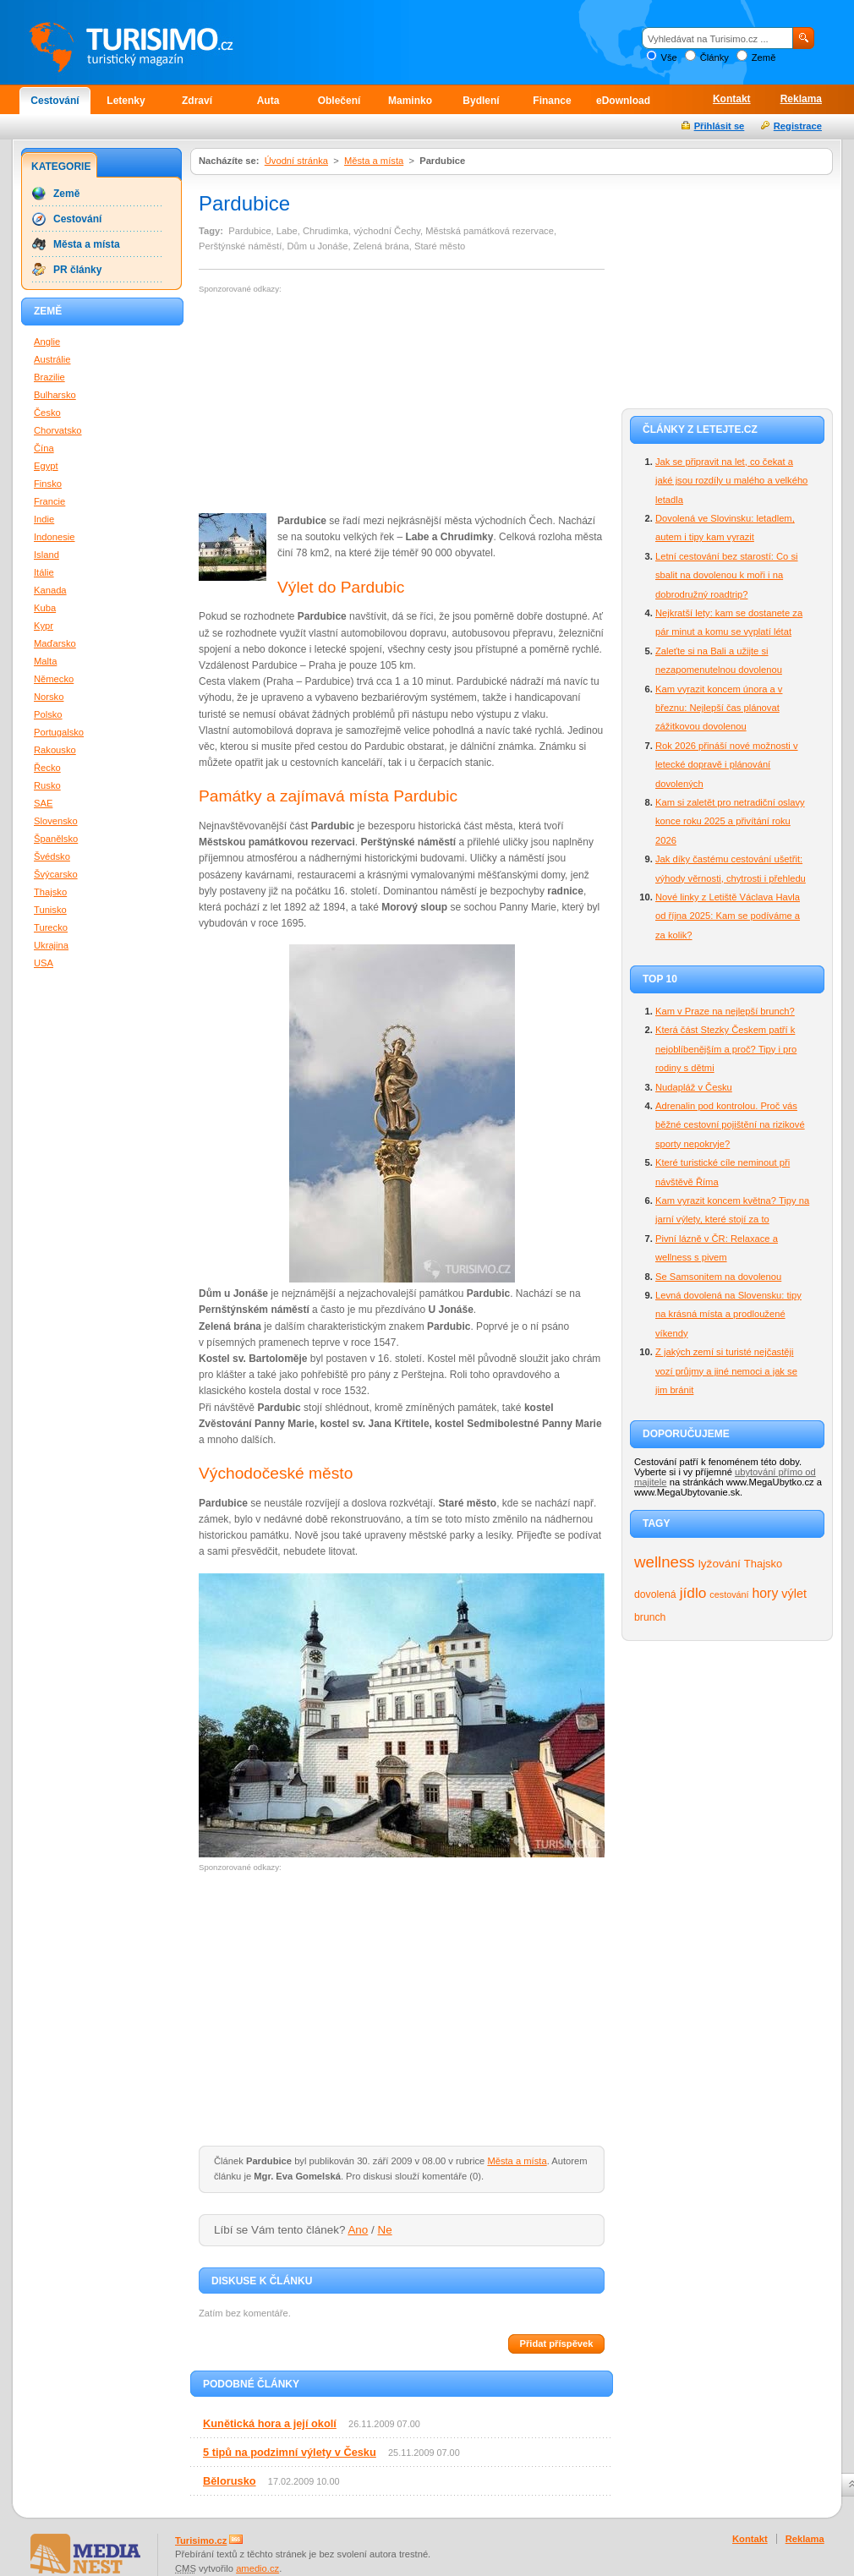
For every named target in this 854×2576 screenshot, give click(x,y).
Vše (668, 57)
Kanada (50, 590)
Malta (45, 661)
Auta (268, 101)
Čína (44, 448)
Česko (47, 412)
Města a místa (373, 161)
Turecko (51, 927)
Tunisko (50, 910)
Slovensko (56, 821)
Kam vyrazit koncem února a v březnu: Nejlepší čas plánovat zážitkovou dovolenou (718, 708)
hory (766, 1593)
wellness (664, 1562)
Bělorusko (229, 2481)
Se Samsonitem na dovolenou (718, 1277)
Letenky (126, 101)
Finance (552, 101)
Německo (54, 679)
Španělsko (56, 839)
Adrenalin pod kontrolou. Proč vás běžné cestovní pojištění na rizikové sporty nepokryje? (730, 1125)
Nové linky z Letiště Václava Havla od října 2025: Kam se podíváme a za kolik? (727, 916)
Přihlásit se (719, 126)
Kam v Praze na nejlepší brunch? (725, 1011)
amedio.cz (257, 2568)
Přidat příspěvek (556, 2343)
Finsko (48, 484)
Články (714, 57)
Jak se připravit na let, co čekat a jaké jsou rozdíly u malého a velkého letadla (731, 481)
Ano (358, 2229)
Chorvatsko (58, 430)
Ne (385, 2229)
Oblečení (339, 101)
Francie (49, 501)
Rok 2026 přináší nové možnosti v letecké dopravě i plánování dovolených (726, 765)
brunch (649, 1617)
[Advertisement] (320, 404)
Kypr (43, 626)
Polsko (48, 714)
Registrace (798, 126)
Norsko (48, 697)
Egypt (46, 466)
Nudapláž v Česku (693, 1087)
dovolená (655, 1594)
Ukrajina (51, 945)
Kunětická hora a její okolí (270, 2423)
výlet (794, 1593)
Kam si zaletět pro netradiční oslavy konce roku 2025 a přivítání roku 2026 (730, 821)
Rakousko (55, 750)
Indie (44, 519)
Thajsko (763, 1563)
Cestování (54, 101)
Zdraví (197, 101)
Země (764, 57)
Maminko (410, 101)
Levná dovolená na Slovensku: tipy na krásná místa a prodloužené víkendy (728, 1314)
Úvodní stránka (296, 161)
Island (46, 555)
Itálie (44, 572)
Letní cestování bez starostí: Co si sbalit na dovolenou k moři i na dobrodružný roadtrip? (726, 575)
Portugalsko (59, 732)
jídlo (693, 1592)
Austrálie (52, 359)
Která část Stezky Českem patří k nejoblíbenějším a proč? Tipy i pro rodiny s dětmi (726, 1049)
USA (43, 963)
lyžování (719, 1563)
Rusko (47, 785)
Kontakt (732, 99)
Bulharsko (55, 395)
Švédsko (52, 856)
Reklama (801, 99)
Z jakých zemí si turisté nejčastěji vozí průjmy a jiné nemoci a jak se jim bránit (726, 1371)
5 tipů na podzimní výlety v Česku (289, 2452)
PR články (77, 270)
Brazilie (49, 377)
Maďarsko (55, 643)
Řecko (47, 768)
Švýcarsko (56, 874)
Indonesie (54, 537)
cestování (728, 1594)
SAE (43, 803)
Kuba (45, 608)
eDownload (623, 101)
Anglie (47, 341)
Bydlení (481, 101)
